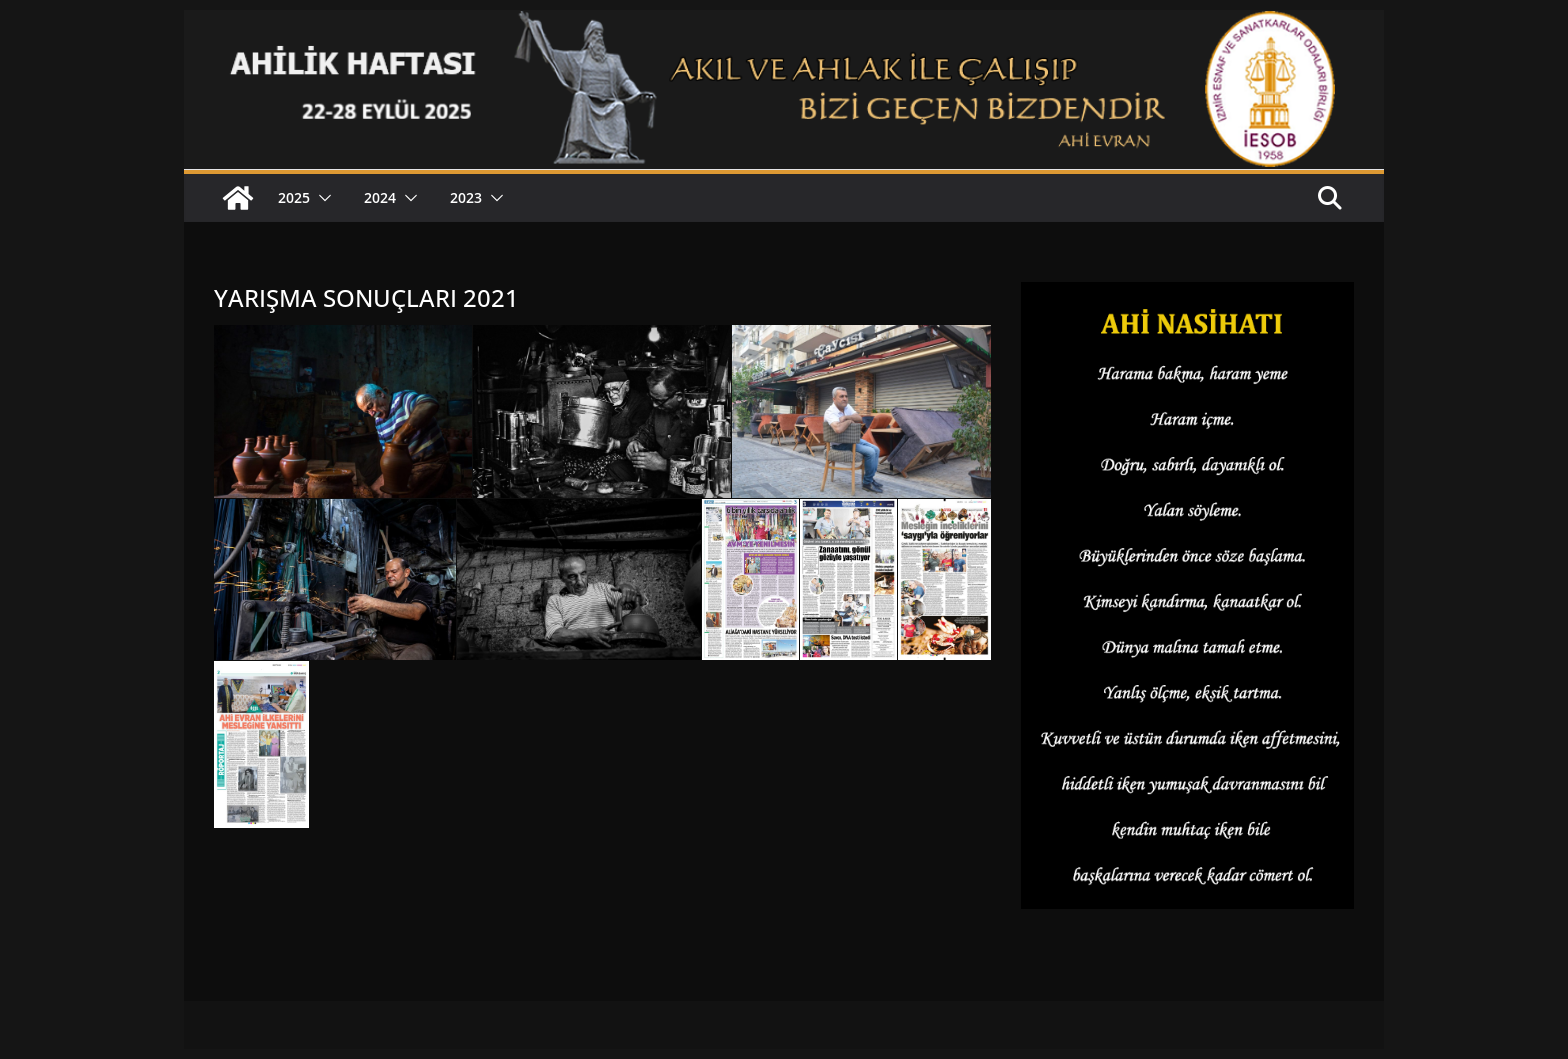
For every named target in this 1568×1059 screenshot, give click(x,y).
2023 (466, 197)
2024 (380, 197)
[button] (321, 198)
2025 (294, 197)
